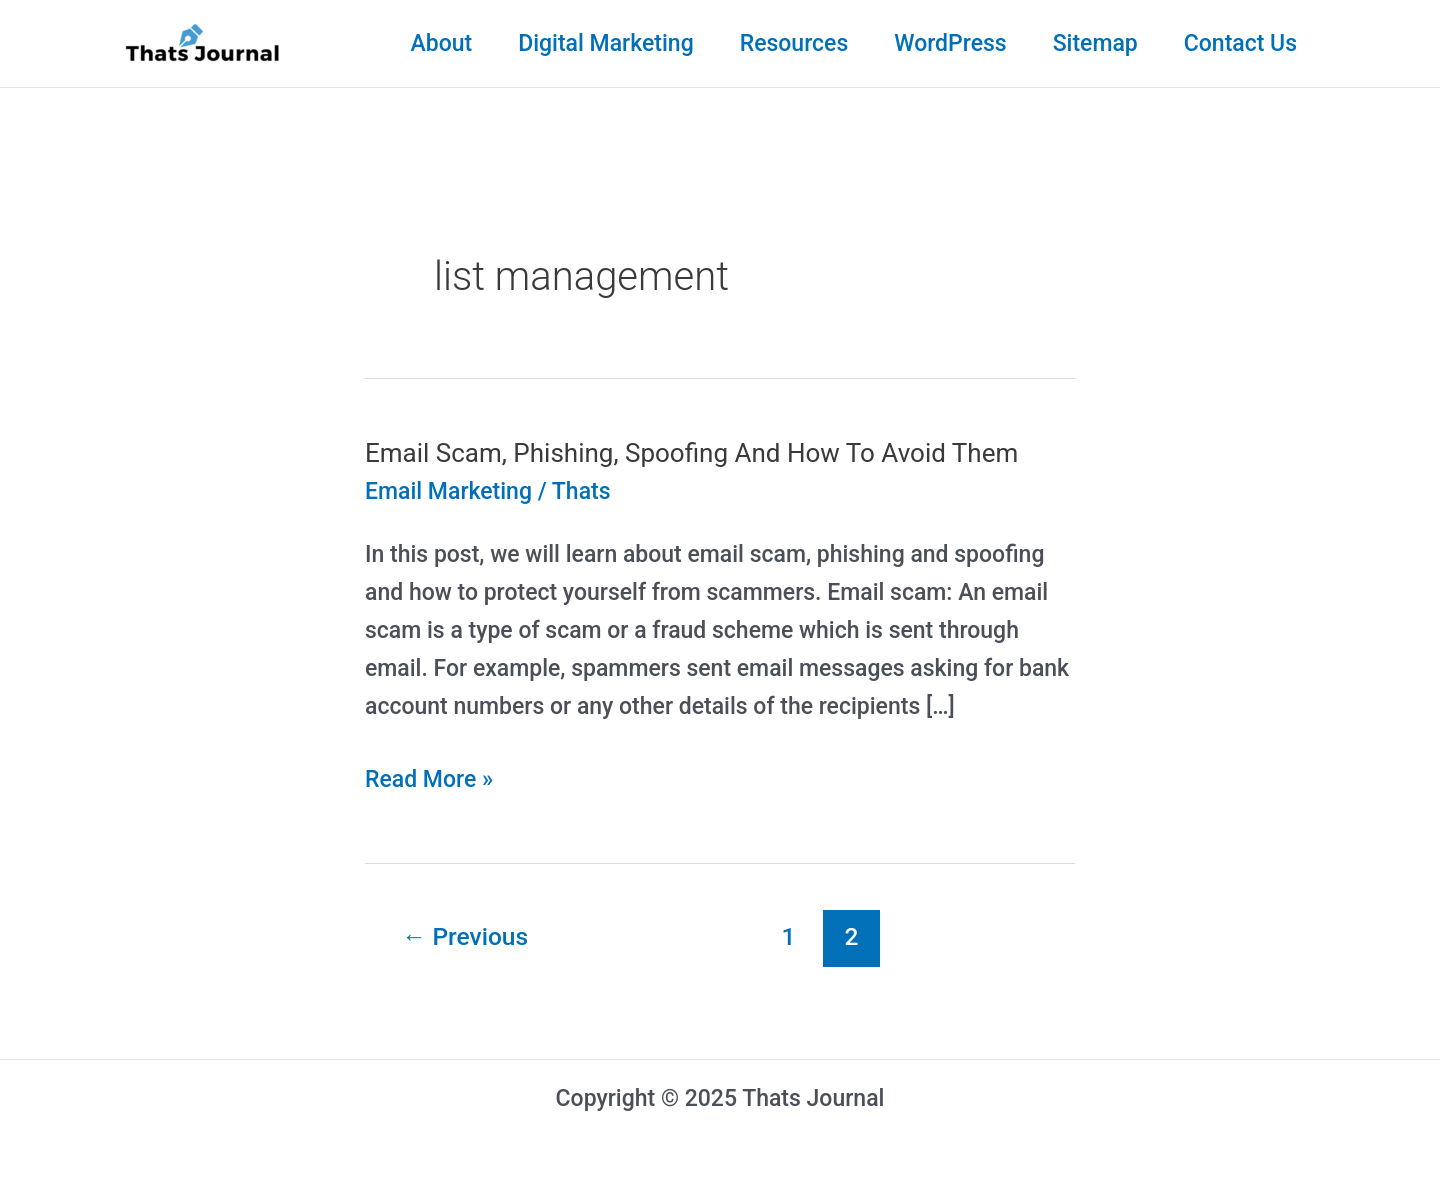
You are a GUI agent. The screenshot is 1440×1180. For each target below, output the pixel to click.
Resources (794, 43)
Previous (465, 936)
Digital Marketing (606, 43)
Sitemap (1095, 43)
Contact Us (1240, 43)
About (441, 43)
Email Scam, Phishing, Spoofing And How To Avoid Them (691, 453)
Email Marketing (448, 491)
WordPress (950, 43)
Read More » (429, 780)
